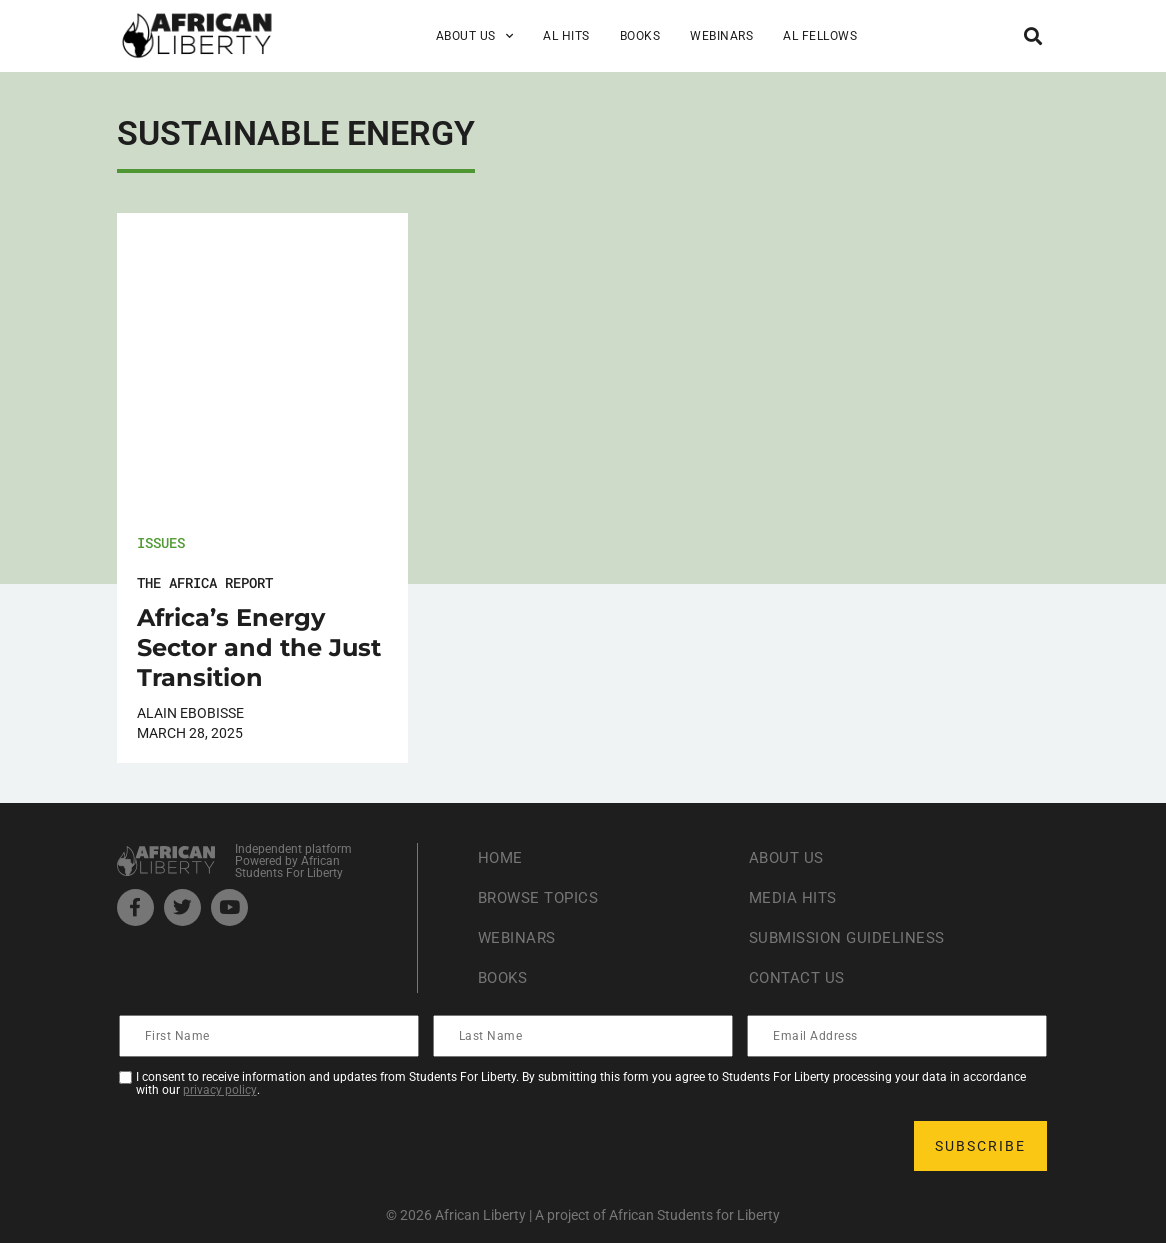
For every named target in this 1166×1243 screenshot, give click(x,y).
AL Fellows (820, 36)
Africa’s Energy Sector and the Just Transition (259, 647)
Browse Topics (543, 897)
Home (501, 857)
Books (640, 36)
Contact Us (799, 977)
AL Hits (566, 36)
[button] (1032, 35)
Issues (161, 542)
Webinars (721, 36)
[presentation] (273, 1146)
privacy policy (220, 1090)
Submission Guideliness (852, 937)
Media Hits (795, 897)
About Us (475, 36)
